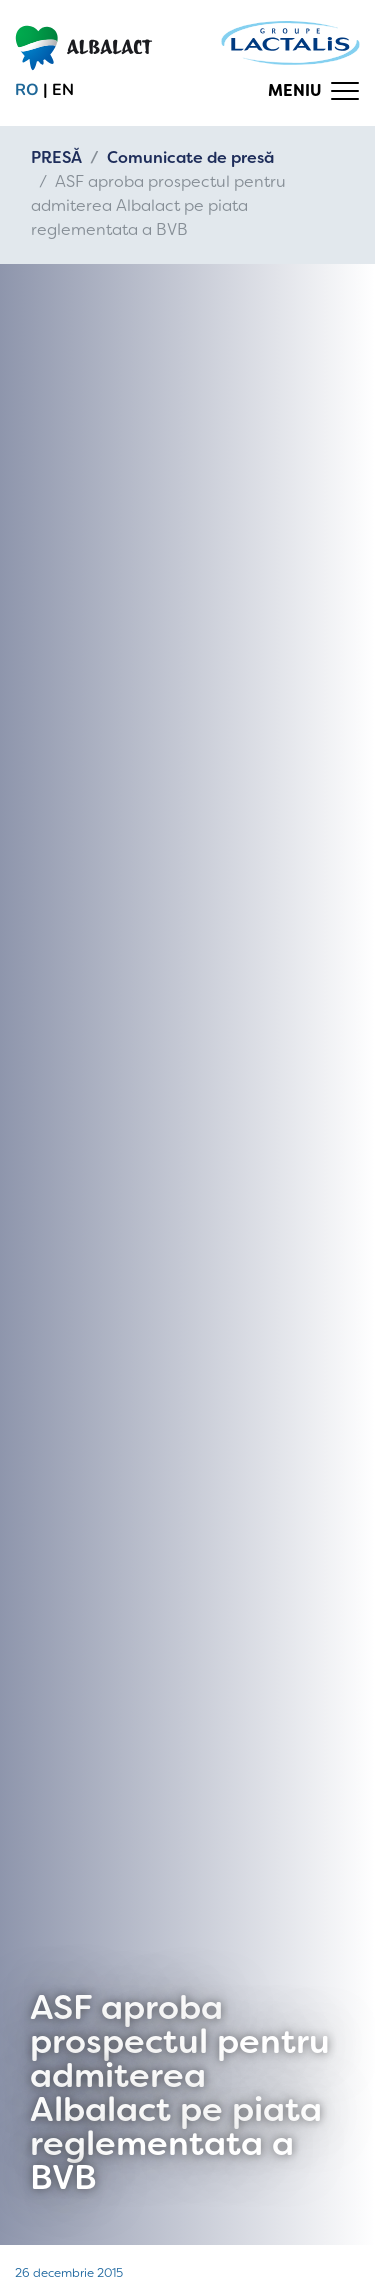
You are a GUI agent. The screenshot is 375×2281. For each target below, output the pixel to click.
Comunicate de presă (190, 157)
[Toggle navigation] (314, 91)
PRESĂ (56, 157)
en (63, 90)
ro (27, 90)
